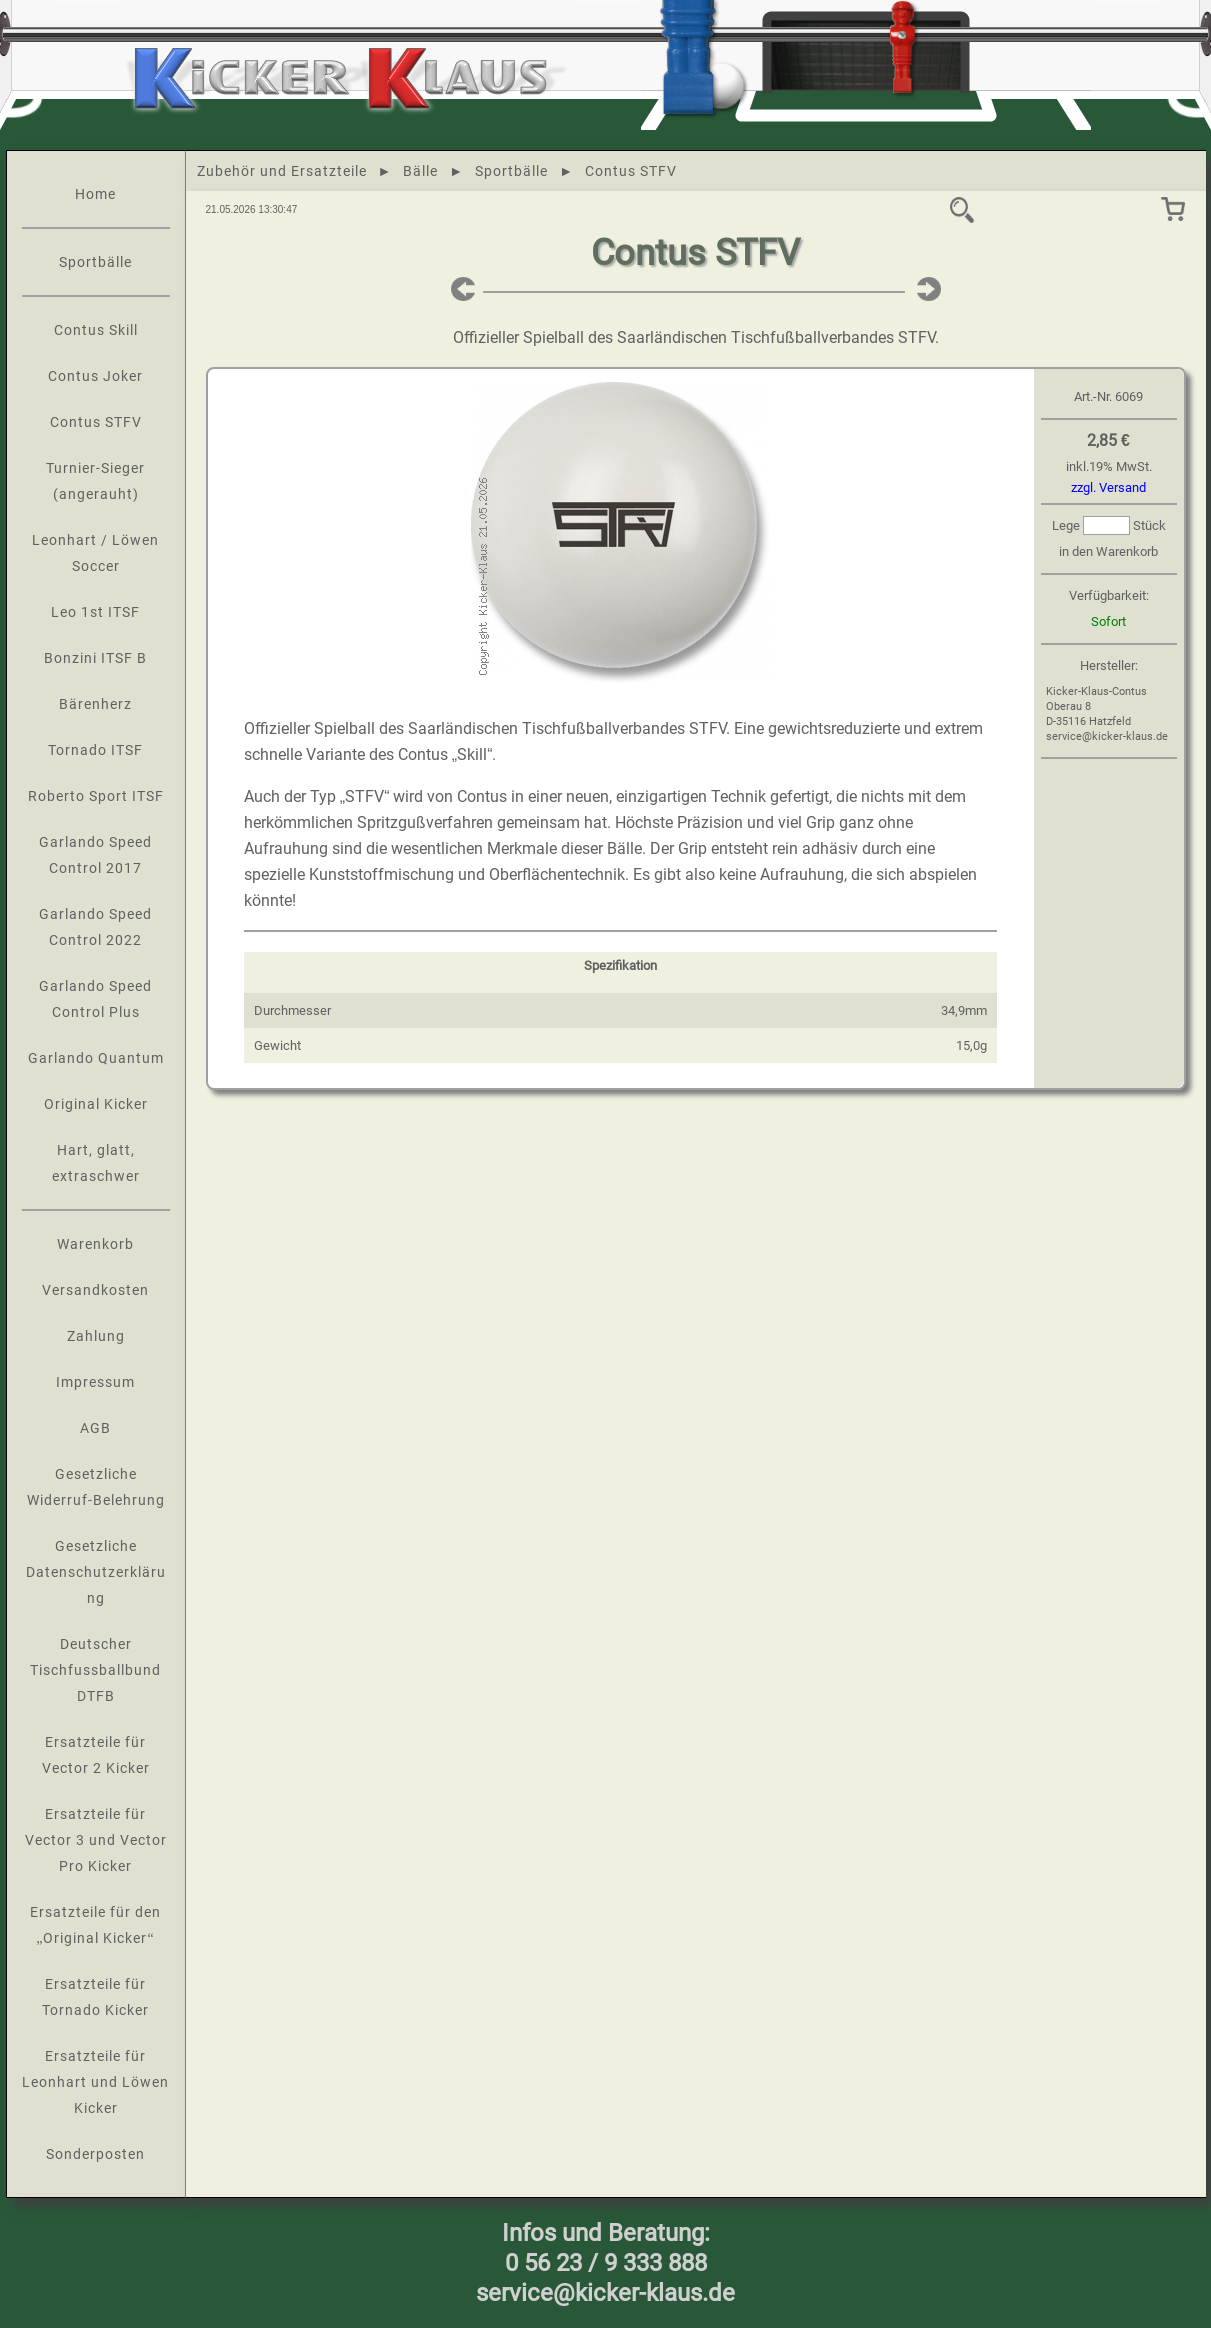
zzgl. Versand (1108, 487)
